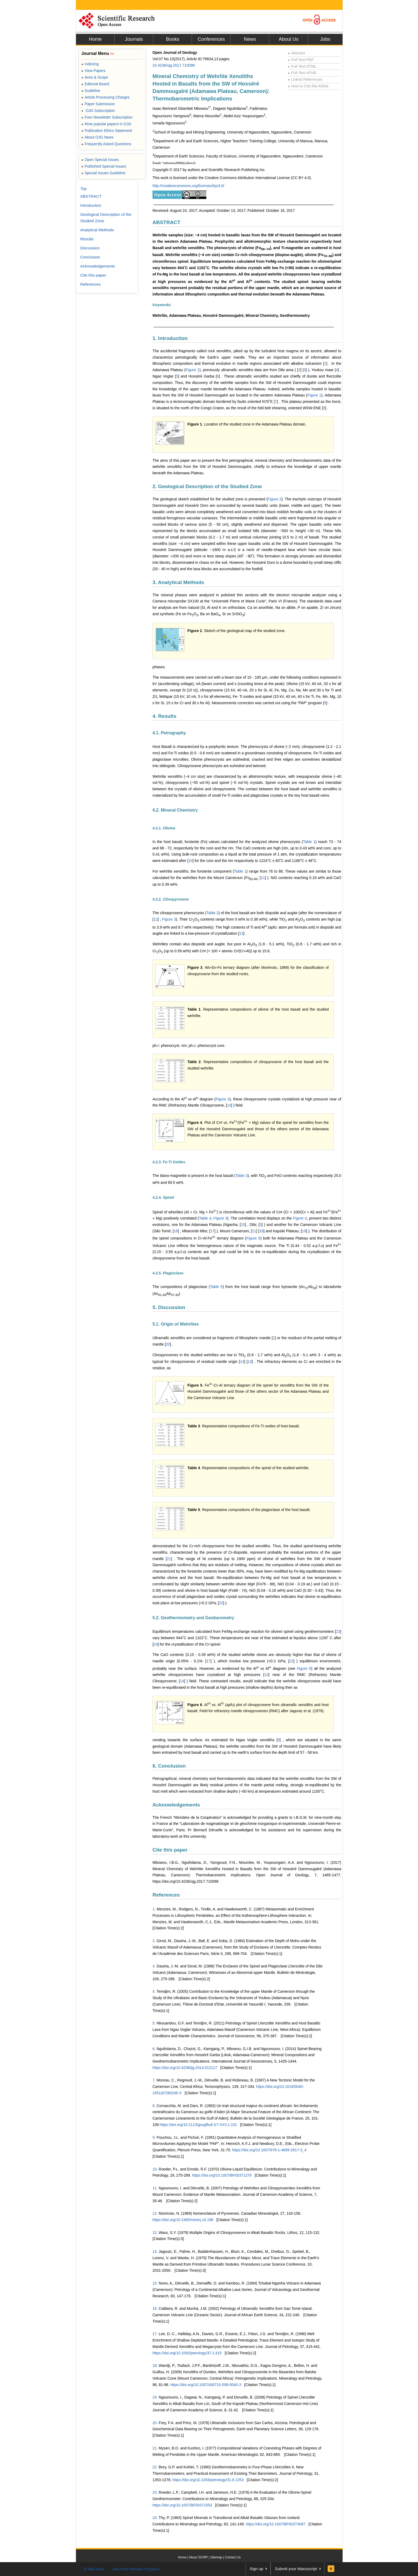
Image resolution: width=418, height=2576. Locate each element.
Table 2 (212, 913)
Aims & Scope (94, 77)
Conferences (211, 39)
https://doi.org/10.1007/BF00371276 (221, 2175)
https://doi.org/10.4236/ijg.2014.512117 (184, 2067)
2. (154, 1941)
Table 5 (216, 1287)
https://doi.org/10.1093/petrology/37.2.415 (187, 2353)
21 (169, 1559)
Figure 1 (192, 370)
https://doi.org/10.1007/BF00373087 (275, 2524)
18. (155, 2365)
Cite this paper (170, 1850)
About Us (288, 39)
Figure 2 (275, 499)
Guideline (90, 90)
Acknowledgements (176, 1805)
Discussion (90, 248)
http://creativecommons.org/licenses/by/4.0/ (188, 186)
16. (155, 2308)
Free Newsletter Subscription (106, 117)
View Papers (93, 70)
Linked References (305, 79)
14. (155, 2251)
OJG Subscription (98, 110)
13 (241, 933)
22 (221, 1603)
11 (263, 878)
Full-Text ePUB (302, 73)
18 (261, 1231)
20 (168, 1344)
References (166, 1895)
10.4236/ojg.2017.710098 (173, 65)
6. (154, 2049)
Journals (134, 39)
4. (154, 1991)
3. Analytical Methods (178, 582)
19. (155, 2397)
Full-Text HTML (302, 66)
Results (87, 239)
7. (154, 2080)
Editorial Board (95, 84)
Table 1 (309, 842)
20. (155, 2423)
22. (155, 2467)
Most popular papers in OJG (106, 124)
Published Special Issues (103, 166)
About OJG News (97, 137)
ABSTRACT (166, 222)
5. (154, 2023)
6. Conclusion (169, 1766)
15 (243, 1224)
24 (156, 1644)
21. (155, 2448)
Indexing (90, 64)
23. (155, 2492)
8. (154, 2106)
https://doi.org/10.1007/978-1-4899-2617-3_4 (269, 2150)
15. (155, 2283)
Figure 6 (304, 1668)
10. (155, 2169)
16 (176, 1231)
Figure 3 (169, 919)
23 (338, 1631)
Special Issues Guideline (103, 173)
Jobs (325, 39)
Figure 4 (223, 1099)
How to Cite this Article (308, 86)
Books (172, 39)
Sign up (256, 2568)
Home (95, 39)
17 (212, 1231)
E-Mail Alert (94, 2569)
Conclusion (90, 257)
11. (155, 2188)
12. (155, 2213)
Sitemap (216, 2557)
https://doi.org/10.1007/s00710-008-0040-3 (205, 2385)
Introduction (90, 205)
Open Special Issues (100, 159)
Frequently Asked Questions (106, 144)
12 (156, 919)
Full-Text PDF (301, 60)
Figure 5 (253, 1238)
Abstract (296, 53)
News (250, 39)
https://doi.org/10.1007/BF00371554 (182, 2505)
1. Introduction (170, 338)
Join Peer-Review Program (136, 2569)
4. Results (164, 716)
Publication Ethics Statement (106, 130)
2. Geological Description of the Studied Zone (207, 486)
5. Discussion (168, 1307)
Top (83, 188)
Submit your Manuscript (296, 2568)
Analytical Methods (97, 230)
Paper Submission (98, 104)
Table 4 (205, 1218)
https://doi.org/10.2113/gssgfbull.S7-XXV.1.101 (198, 2125)
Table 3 (241, 1175)
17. (155, 2334)
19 (304, 1231)
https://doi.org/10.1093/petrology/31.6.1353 (208, 2480)
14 (229, 1105)
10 (190, 860)
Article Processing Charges (105, 97)
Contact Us (232, 2557)
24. (155, 2518)
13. (155, 2232)
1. (154, 1909)
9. (154, 2137)
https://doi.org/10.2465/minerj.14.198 (182, 2220)
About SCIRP (198, 2557)
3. (154, 1966)
